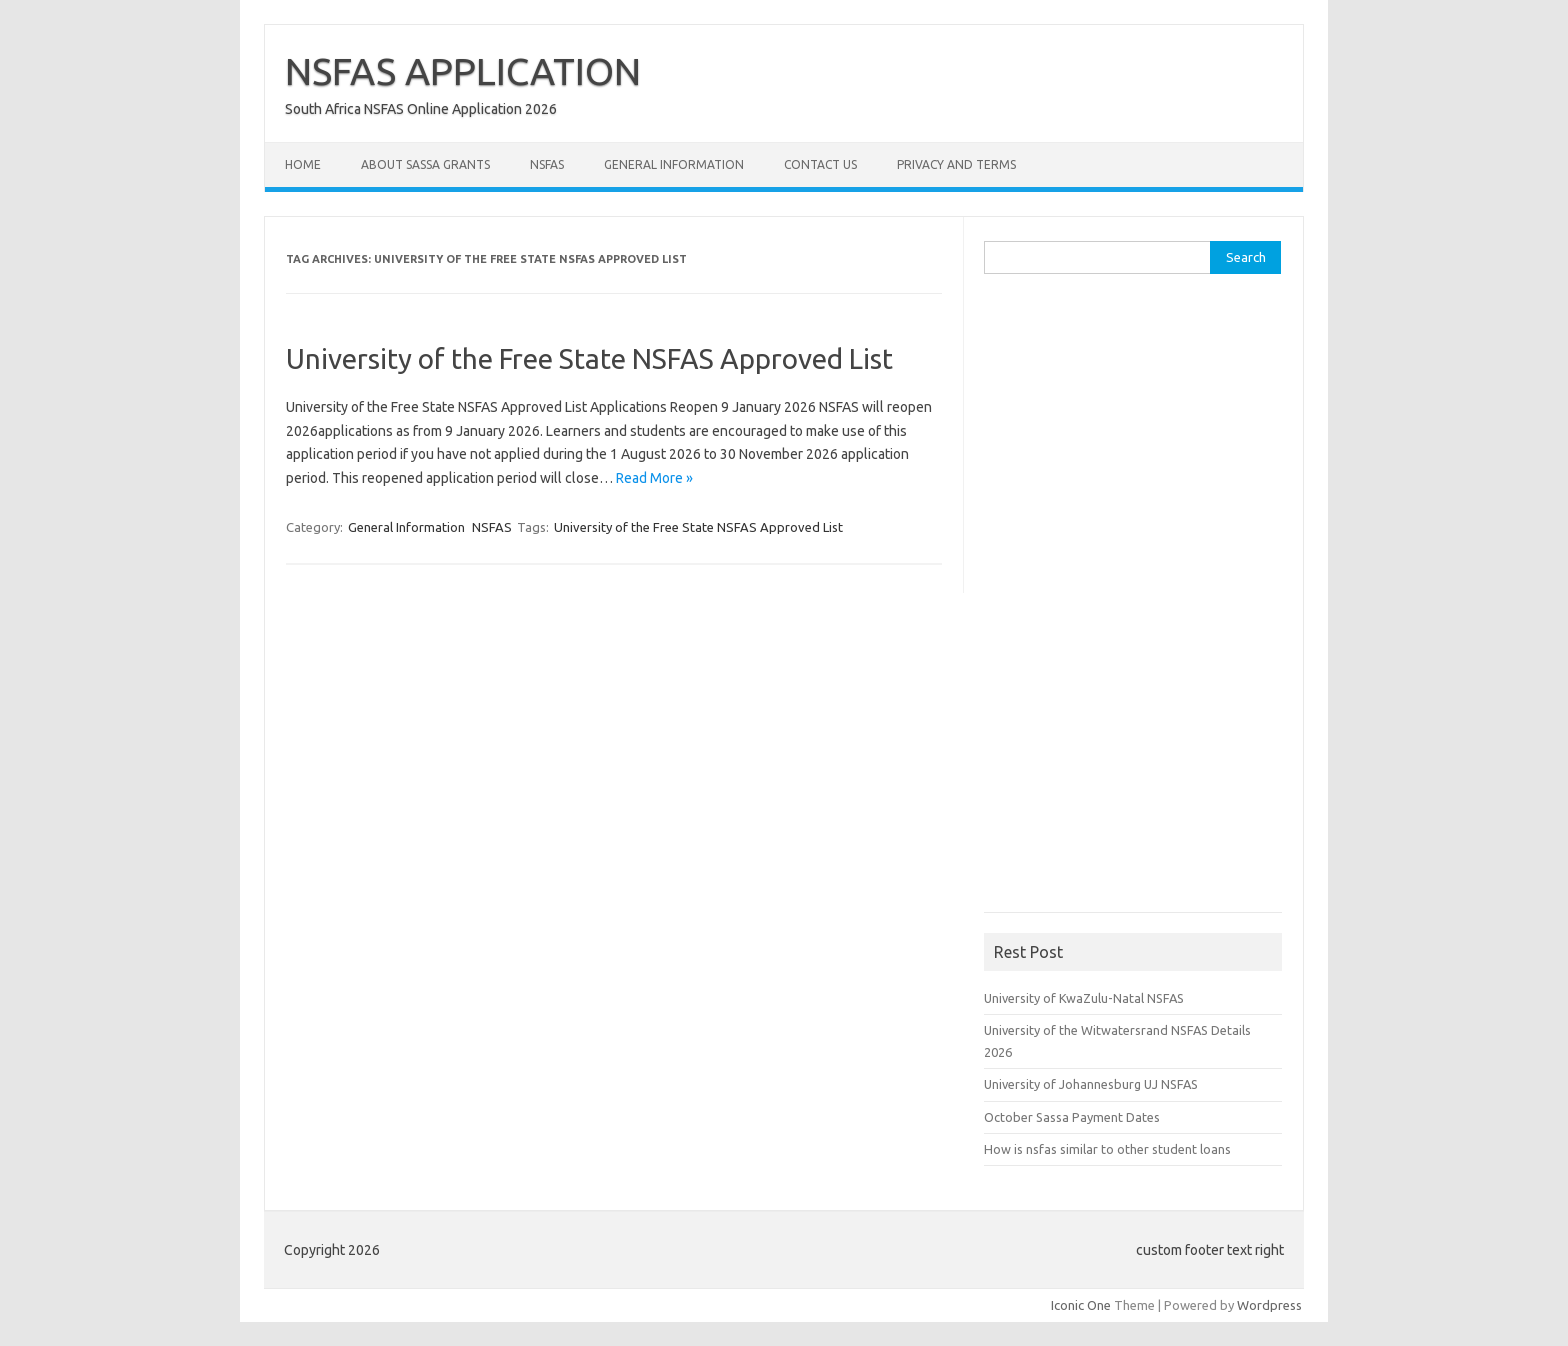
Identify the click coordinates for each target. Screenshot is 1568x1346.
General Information (674, 164)
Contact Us (820, 164)
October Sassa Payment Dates (1072, 1117)
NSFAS (547, 164)
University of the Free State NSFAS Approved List (589, 358)
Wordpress (1269, 1305)
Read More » (654, 478)
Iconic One (1081, 1305)
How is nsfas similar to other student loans (1107, 1149)
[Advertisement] (1134, 600)
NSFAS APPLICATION (463, 71)
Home (303, 164)
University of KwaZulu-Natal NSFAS (1084, 998)
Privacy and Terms (956, 164)
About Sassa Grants (425, 164)
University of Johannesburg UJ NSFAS (1091, 1084)
